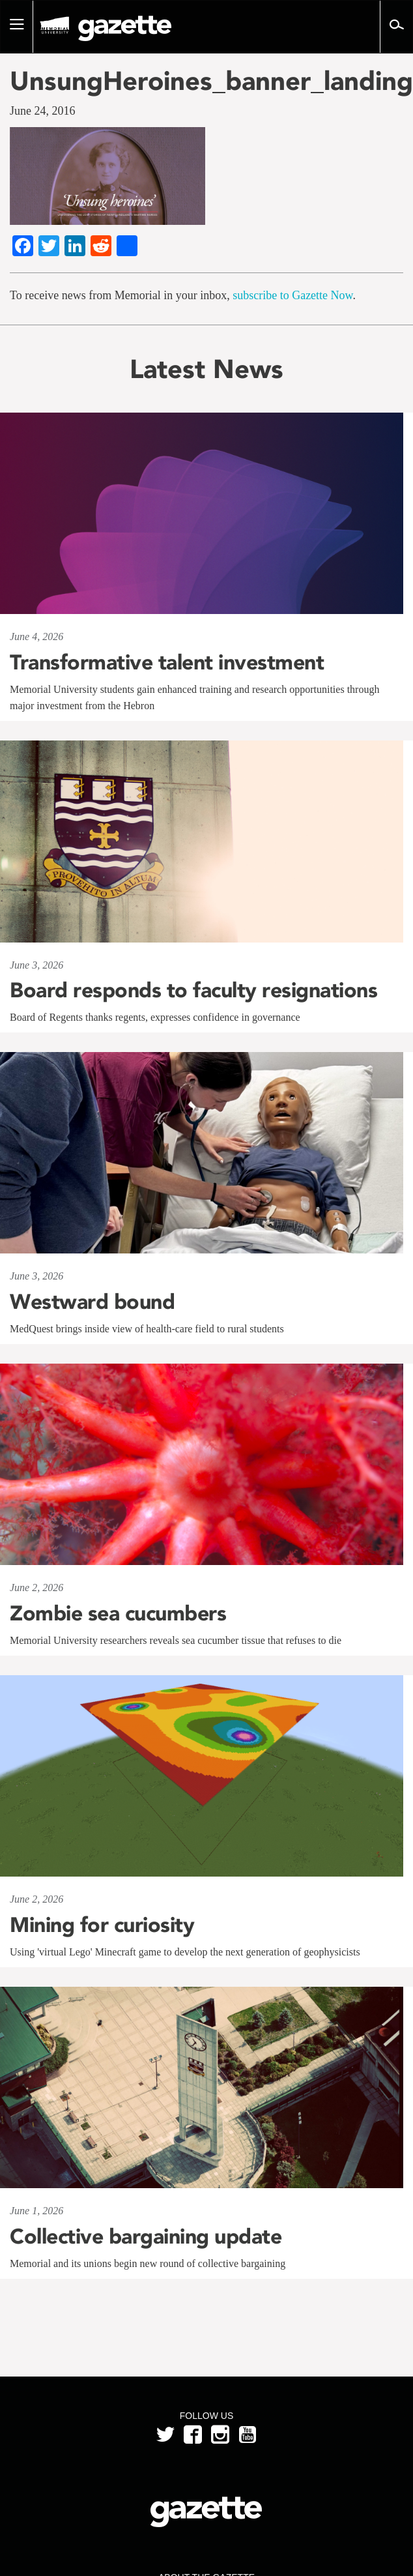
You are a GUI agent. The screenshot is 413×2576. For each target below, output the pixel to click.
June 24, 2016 (43, 110)
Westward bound (92, 1302)
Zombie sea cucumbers (118, 1613)
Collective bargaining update (148, 2236)
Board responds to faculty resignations (193, 990)
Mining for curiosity (102, 1925)
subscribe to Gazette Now (292, 295)
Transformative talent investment (167, 662)
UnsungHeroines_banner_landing (206, 80)
